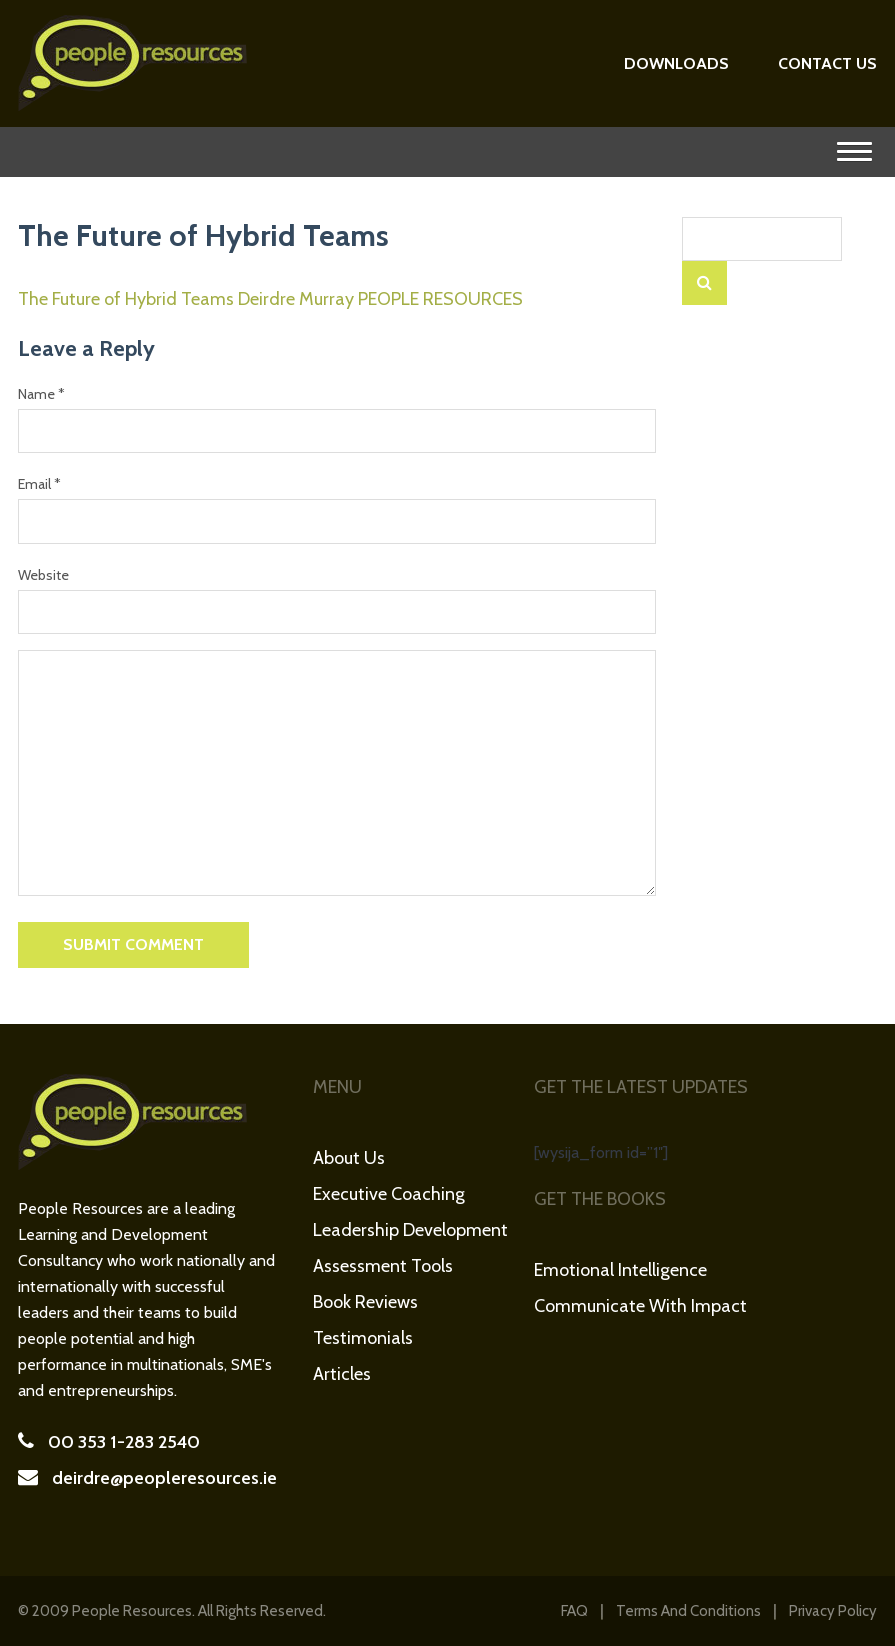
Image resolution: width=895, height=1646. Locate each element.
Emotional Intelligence (620, 1270)
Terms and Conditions (688, 1611)
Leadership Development (410, 1230)
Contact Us (827, 63)
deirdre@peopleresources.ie (164, 1478)
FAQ (574, 1611)
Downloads (676, 63)
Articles (342, 1374)
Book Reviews (365, 1302)
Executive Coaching (389, 1194)
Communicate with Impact (640, 1306)
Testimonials (363, 1338)
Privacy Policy (833, 1611)
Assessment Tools (383, 1266)
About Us (349, 1158)
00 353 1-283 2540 (124, 1442)
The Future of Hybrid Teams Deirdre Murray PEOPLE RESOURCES (270, 299)
